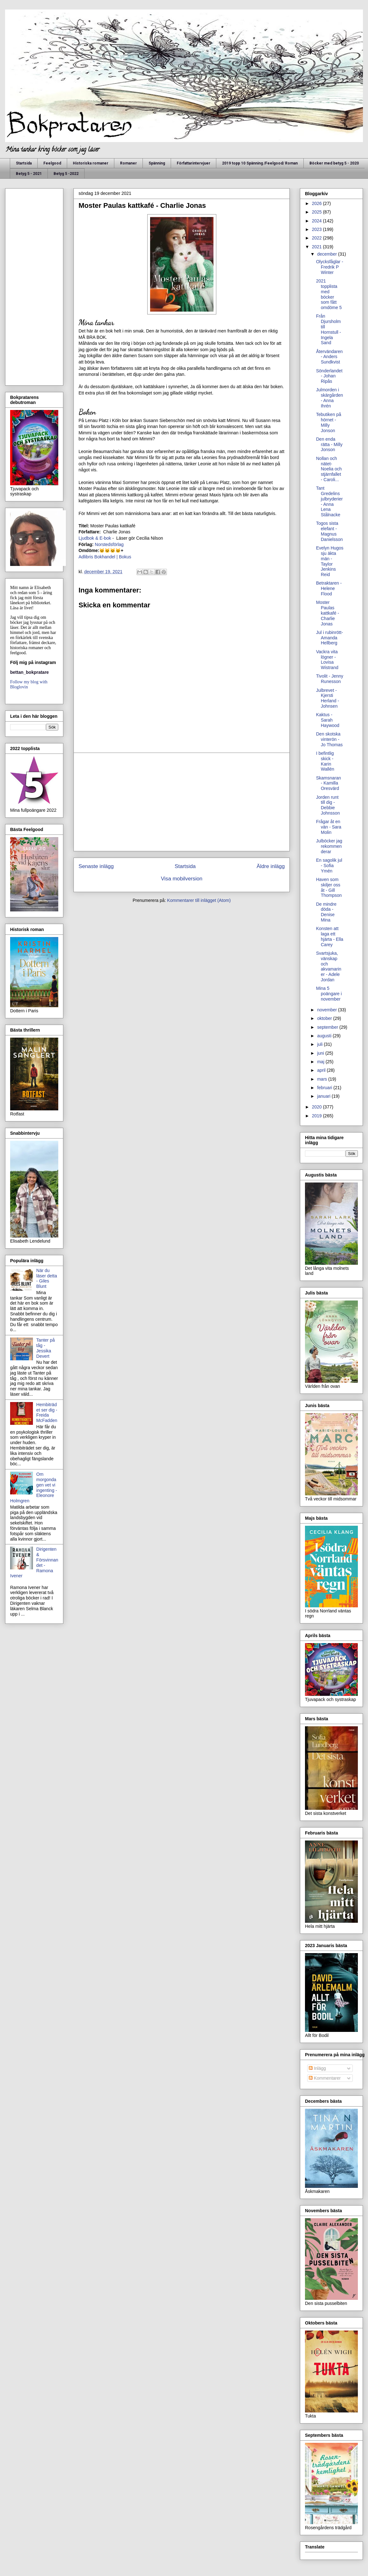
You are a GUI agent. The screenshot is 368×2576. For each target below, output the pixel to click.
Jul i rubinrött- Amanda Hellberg (329, 638)
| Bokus (124, 556)
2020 (317, 1106)
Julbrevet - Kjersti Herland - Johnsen (327, 698)
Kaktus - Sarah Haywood (327, 720)
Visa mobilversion (181, 879)
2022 (317, 237)
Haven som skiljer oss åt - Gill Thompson (329, 887)
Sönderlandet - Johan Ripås (329, 376)
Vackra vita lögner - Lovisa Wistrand (327, 659)
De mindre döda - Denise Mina (326, 912)
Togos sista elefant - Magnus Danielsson (329, 531)
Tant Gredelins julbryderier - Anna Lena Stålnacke (329, 501)
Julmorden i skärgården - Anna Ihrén (329, 397)
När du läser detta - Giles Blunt (46, 1278)
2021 (317, 246)
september (328, 1027)
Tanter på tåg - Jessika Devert (45, 1348)
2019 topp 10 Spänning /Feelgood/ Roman (260, 163)
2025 (317, 211)
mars (322, 1079)
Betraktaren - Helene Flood (329, 588)
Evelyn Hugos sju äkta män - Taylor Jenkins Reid (329, 561)
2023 (317, 229)
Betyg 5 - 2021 (29, 173)
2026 (317, 203)
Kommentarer (325, 2078)
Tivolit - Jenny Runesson (329, 678)
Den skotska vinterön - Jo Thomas (329, 739)
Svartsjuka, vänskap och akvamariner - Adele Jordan (328, 966)
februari (325, 1087)
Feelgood (52, 163)
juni (321, 1053)
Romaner (128, 163)
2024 (317, 220)
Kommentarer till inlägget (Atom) (199, 900)
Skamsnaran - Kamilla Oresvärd (328, 783)
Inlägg (317, 2068)
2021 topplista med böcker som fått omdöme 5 (329, 294)
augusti (325, 1035)
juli (320, 1044)
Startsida (24, 163)
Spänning (157, 163)
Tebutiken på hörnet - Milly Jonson (328, 422)
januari (324, 1096)
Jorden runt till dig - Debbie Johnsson (328, 805)
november (327, 1009)
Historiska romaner (90, 163)
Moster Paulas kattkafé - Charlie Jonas (327, 613)
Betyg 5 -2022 (66, 173)
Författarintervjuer (193, 163)
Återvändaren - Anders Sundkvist (329, 357)
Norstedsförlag (109, 544)
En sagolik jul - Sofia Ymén (329, 865)
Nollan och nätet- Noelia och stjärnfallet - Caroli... (329, 469)
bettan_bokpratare (29, 672)
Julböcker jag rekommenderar (329, 846)
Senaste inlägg (96, 866)
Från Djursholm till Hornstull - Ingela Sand (328, 329)
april (322, 1070)
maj (321, 1061)
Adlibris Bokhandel (97, 556)
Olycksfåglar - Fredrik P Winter (329, 267)
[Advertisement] (182, 802)
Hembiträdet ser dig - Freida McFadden (46, 1412)
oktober (325, 1018)
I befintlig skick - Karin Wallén (325, 761)
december (327, 254)
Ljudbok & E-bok (95, 538)
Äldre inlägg (271, 866)
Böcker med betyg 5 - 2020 (334, 163)
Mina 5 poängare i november (329, 994)
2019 (317, 1115)
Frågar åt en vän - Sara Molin (328, 827)
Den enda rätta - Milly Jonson (329, 444)
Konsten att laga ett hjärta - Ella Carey (329, 936)
